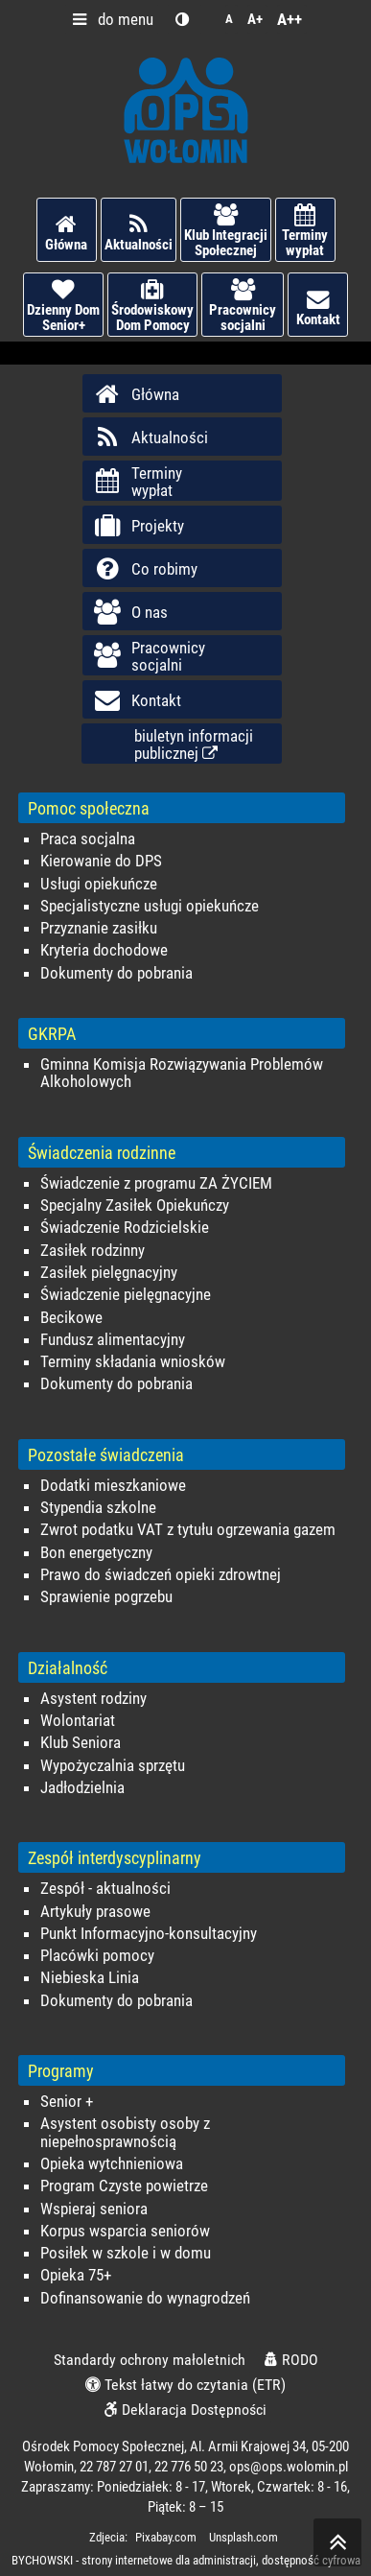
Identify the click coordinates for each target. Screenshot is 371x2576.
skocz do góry (337, 2546)
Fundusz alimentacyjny (112, 1340)
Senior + (66, 2101)
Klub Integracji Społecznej (225, 231)
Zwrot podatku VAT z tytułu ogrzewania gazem (188, 1530)
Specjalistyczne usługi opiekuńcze (149, 906)
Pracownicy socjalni (242, 306)
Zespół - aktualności (105, 1888)
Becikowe (71, 1318)
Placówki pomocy (97, 1956)
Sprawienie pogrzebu (106, 1597)
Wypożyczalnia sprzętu (112, 1766)
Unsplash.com (243, 2537)
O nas (130, 612)
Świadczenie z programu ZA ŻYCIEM (156, 1183)
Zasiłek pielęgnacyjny (108, 1273)
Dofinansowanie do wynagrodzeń (145, 2298)
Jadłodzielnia (82, 1788)
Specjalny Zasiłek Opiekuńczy (134, 1205)
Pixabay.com (166, 2537)
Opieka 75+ (75, 2275)
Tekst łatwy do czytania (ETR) (185, 2384)
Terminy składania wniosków (132, 1362)
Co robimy (144, 569)
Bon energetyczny (96, 1553)
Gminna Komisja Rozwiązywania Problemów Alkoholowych (181, 1073)
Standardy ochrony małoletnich (149, 2360)
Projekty (138, 525)
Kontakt (317, 308)
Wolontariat (77, 1721)
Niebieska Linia (89, 1978)
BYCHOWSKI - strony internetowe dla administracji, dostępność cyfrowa (186, 2560)
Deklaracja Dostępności (185, 2409)
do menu (109, 19)
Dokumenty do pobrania (116, 973)
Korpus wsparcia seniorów (125, 2231)
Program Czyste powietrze (124, 2186)
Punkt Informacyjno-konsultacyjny (148, 1934)
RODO (291, 2360)
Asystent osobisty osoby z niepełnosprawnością (125, 2132)
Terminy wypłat (305, 231)
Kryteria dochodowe (104, 950)
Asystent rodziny (93, 1699)
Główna (66, 233)
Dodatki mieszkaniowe (113, 1486)
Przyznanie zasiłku (98, 928)
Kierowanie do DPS (101, 861)
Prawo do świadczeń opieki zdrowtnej (160, 1575)
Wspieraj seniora (94, 2209)
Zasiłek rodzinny (92, 1250)
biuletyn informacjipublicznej (193, 744)
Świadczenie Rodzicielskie (124, 1227)
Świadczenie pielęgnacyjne (125, 1295)
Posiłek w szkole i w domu (125, 2253)
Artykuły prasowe (95, 1911)
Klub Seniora (80, 1743)
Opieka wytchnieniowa (111, 2164)
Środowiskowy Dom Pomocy (152, 306)
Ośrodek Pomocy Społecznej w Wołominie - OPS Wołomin (185, 110)
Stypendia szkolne (98, 1508)
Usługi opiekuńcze (98, 884)
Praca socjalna (87, 839)
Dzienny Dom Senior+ (63, 306)
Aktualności (138, 233)
